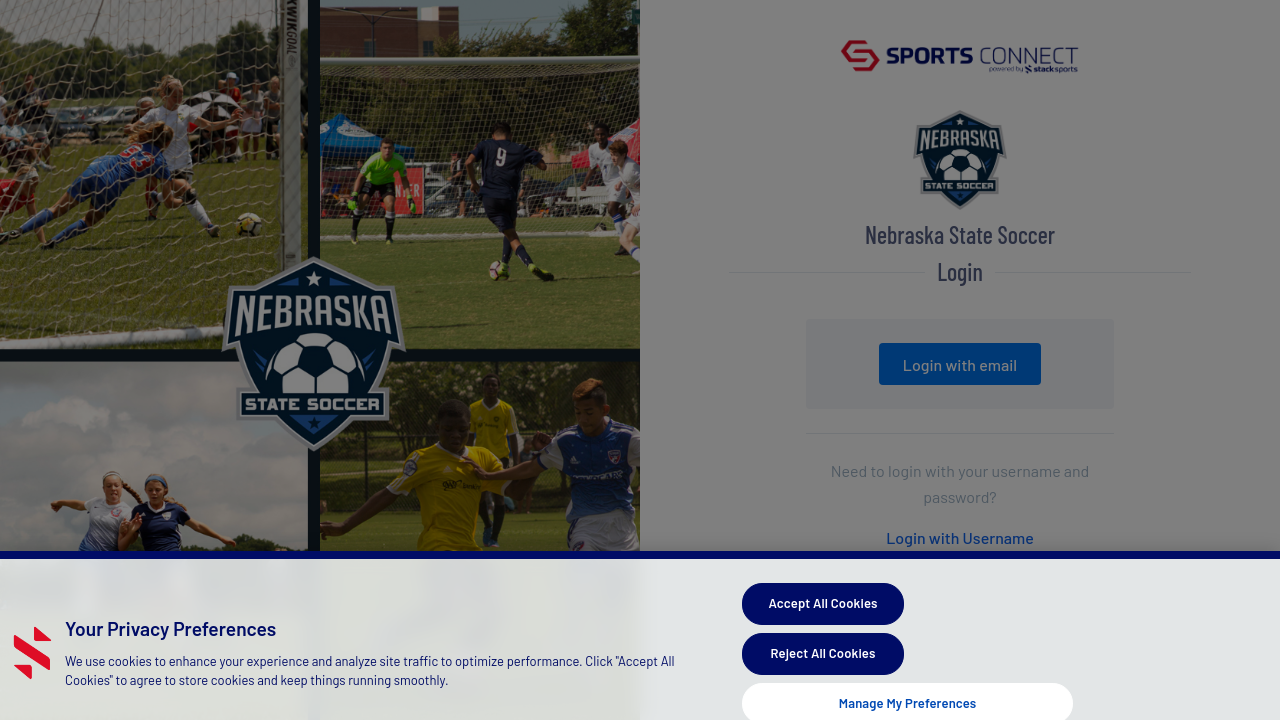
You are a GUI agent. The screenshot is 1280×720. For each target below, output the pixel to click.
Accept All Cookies (822, 612)
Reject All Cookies (823, 661)
